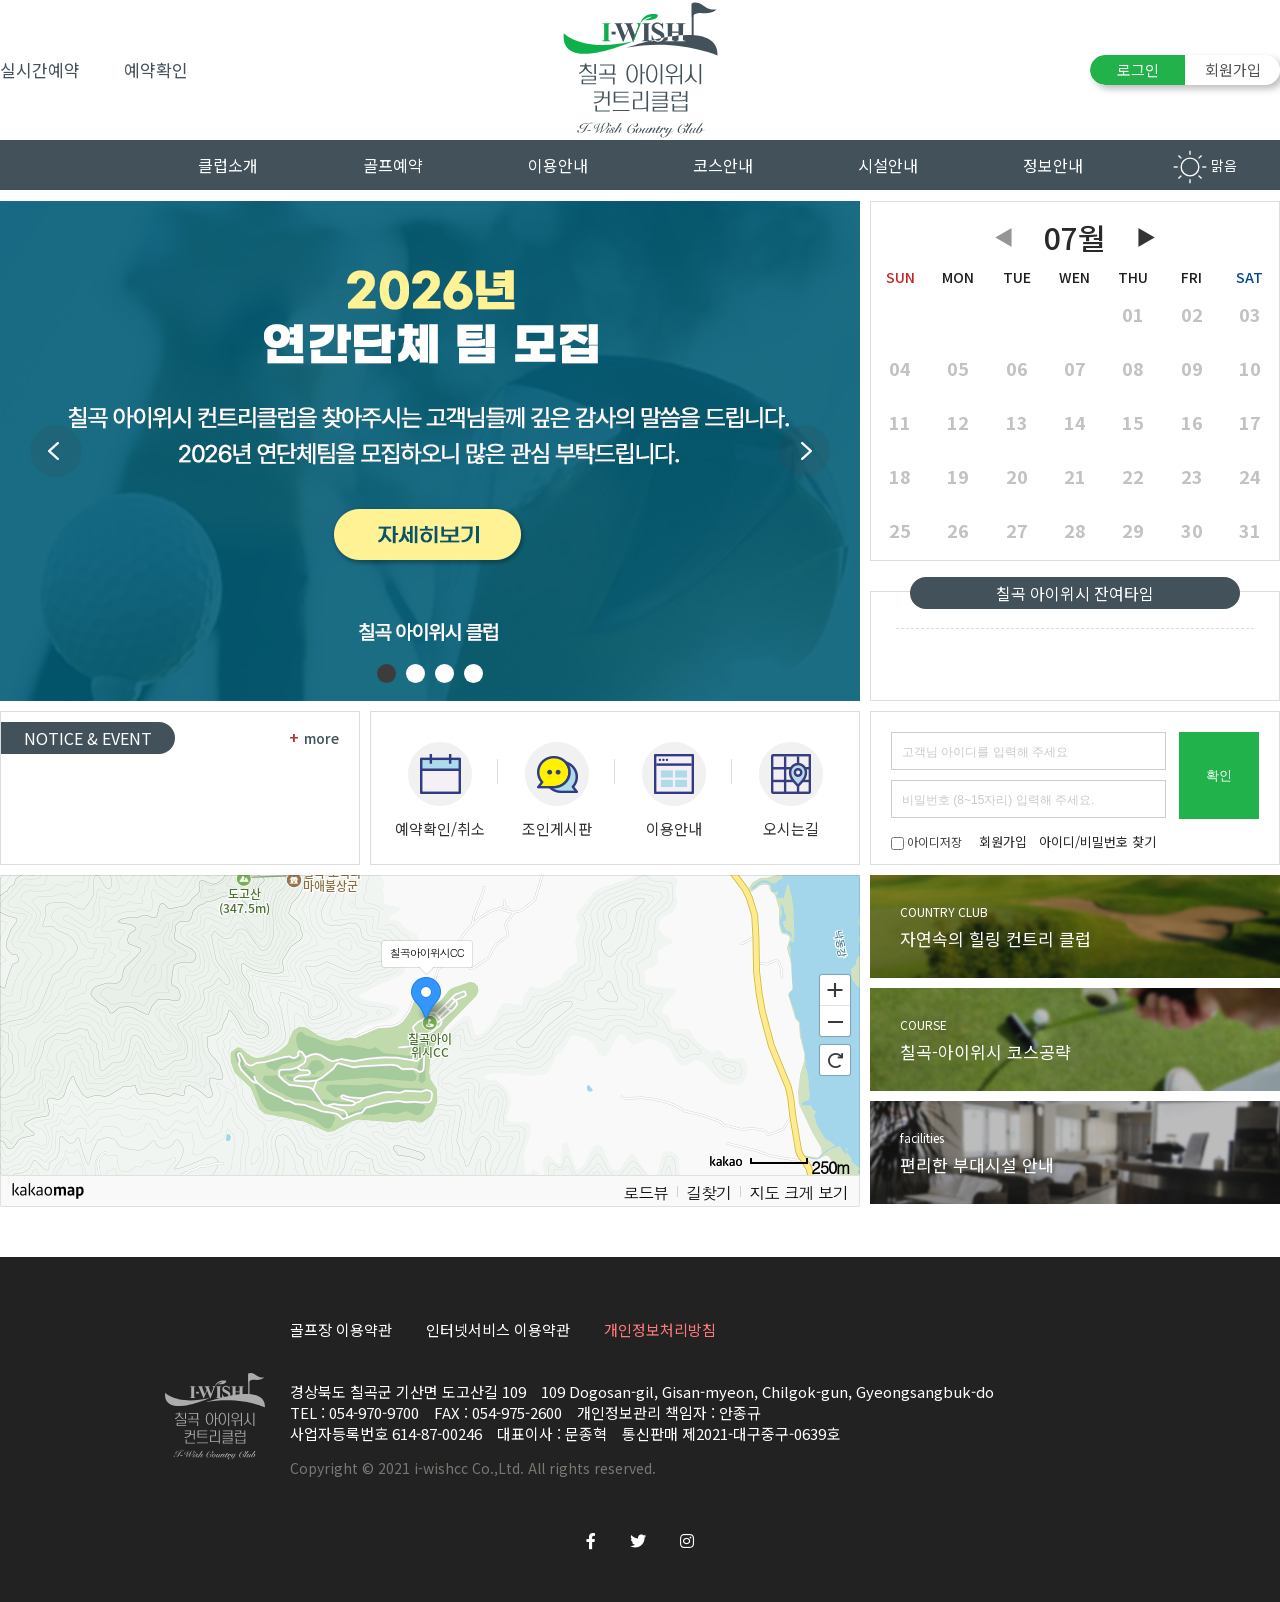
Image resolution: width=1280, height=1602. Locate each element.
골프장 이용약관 (341, 1329)
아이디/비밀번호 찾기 (1097, 841)
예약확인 (156, 69)
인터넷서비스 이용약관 (498, 1329)
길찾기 (708, 1191)
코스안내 (723, 165)
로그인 (1138, 69)
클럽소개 (228, 165)
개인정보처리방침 (660, 1329)
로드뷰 (645, 1191)
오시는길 (790, 790)
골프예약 (393, 165)
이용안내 (558, 165)
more (314, 737)
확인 (1219, 775)
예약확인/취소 (439, 790)
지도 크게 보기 (798, 1191)
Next (804, 451)
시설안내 (888, 165)
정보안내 (1053, 165)
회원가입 (1233, 69)
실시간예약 (40, 69)
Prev (56, 451)
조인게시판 (556, 790)
